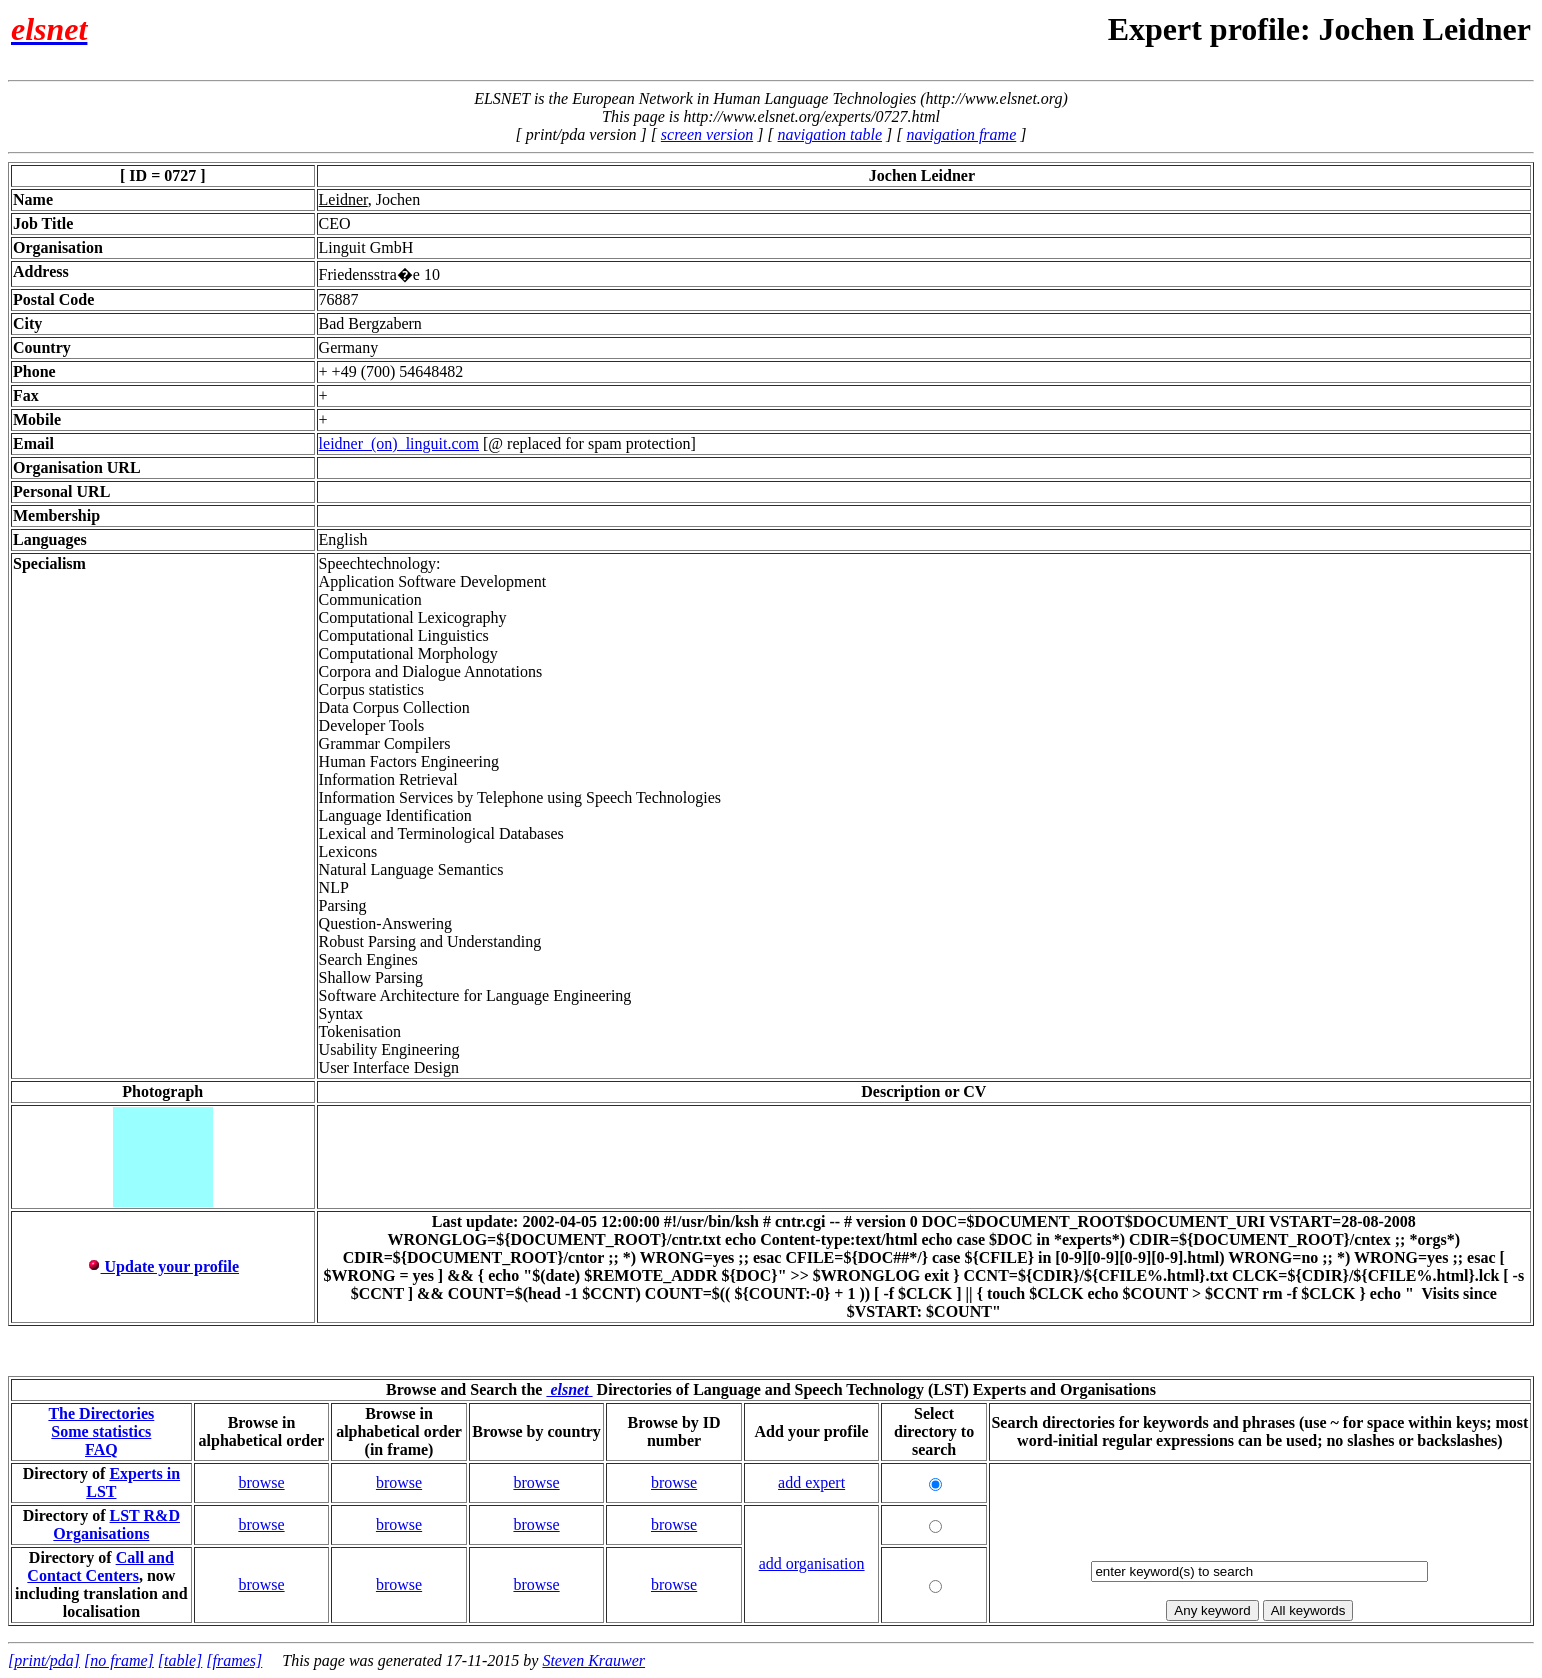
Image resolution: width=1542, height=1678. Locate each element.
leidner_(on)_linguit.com (399, 443)
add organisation (812, 1563)
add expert (811, 1482)
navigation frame (961, 134)
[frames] (234, 1660)
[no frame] (119, 1660)
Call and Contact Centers (100, 1566)
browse (261, 1482)
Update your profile (163, 1266)
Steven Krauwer (593, 1660)
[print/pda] (44, 1660)
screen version (707, 134)
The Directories (101, 1413)
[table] (180, 1660)
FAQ (101, 1449)
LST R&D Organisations (116, 1524)
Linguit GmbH (366, 247)
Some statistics (101, 1431)
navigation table (830, 134)
